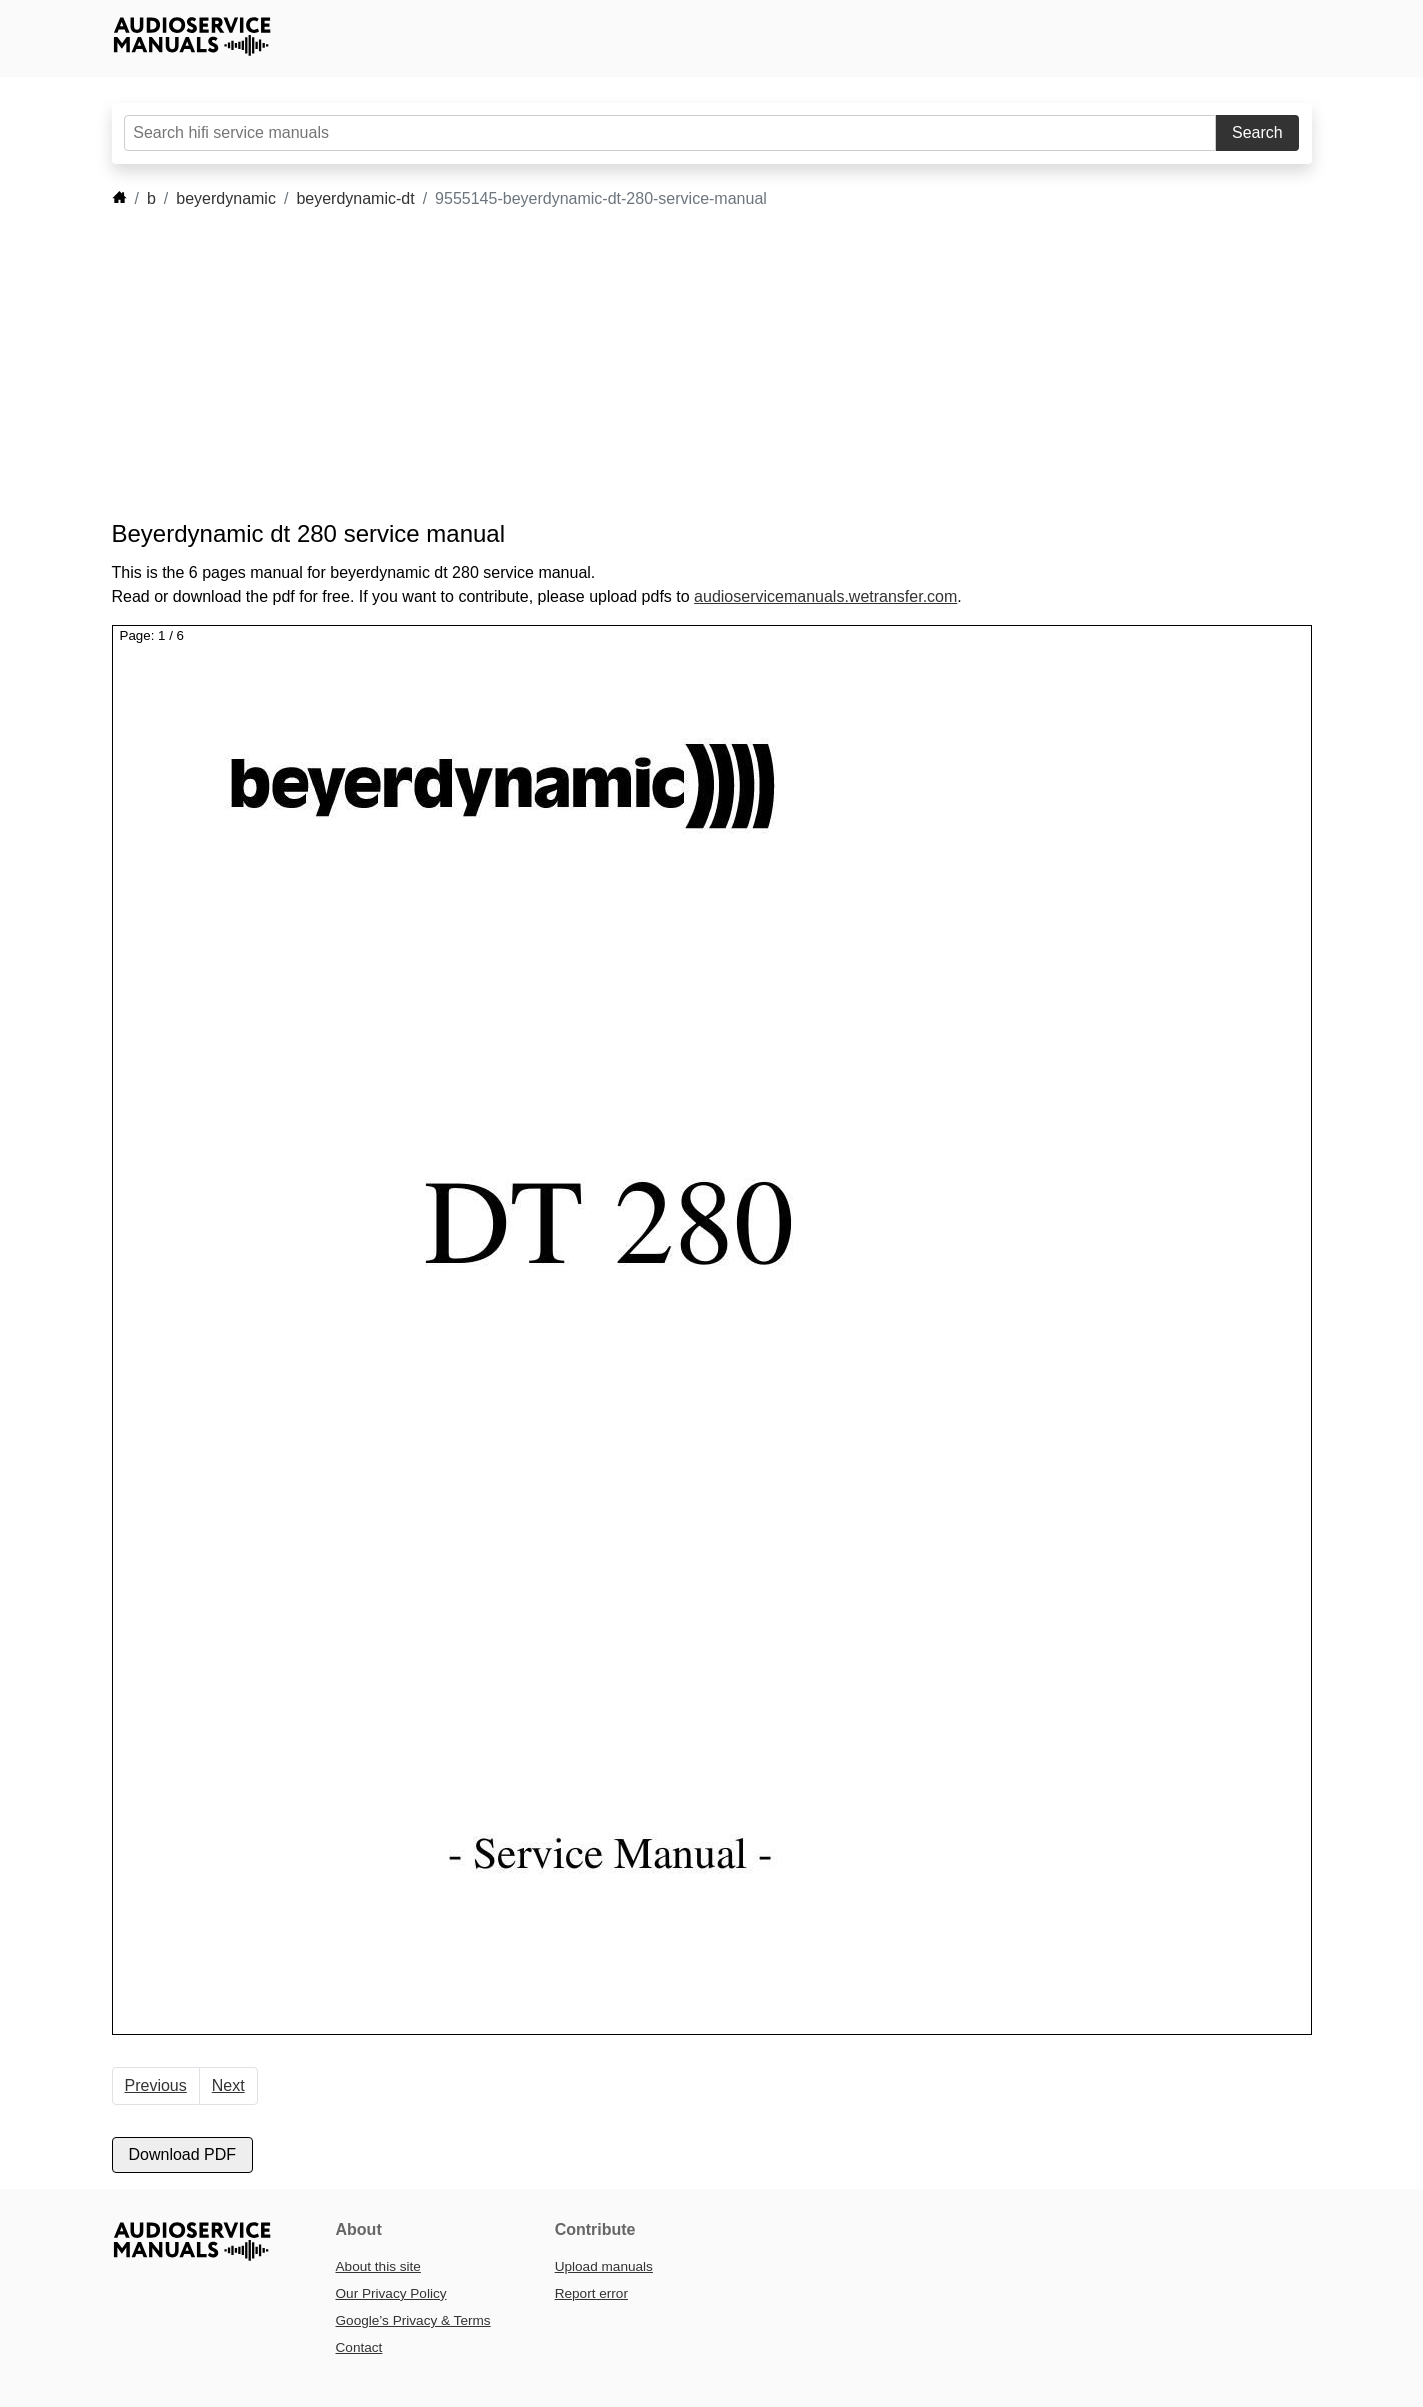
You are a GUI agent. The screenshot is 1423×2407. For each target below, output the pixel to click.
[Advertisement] (682, 365)
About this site (378, 2266)
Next (228, 2085)
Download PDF (183, 2154)
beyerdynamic (226, 198)
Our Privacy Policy (391, 2293)
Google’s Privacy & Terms (413, 2320)
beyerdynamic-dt (355, 198)
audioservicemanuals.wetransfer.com (825, 596)
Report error (591, 2293)
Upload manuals (604, 2266)
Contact (359, 2347)
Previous (156, 2085)
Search (1257, 132)
